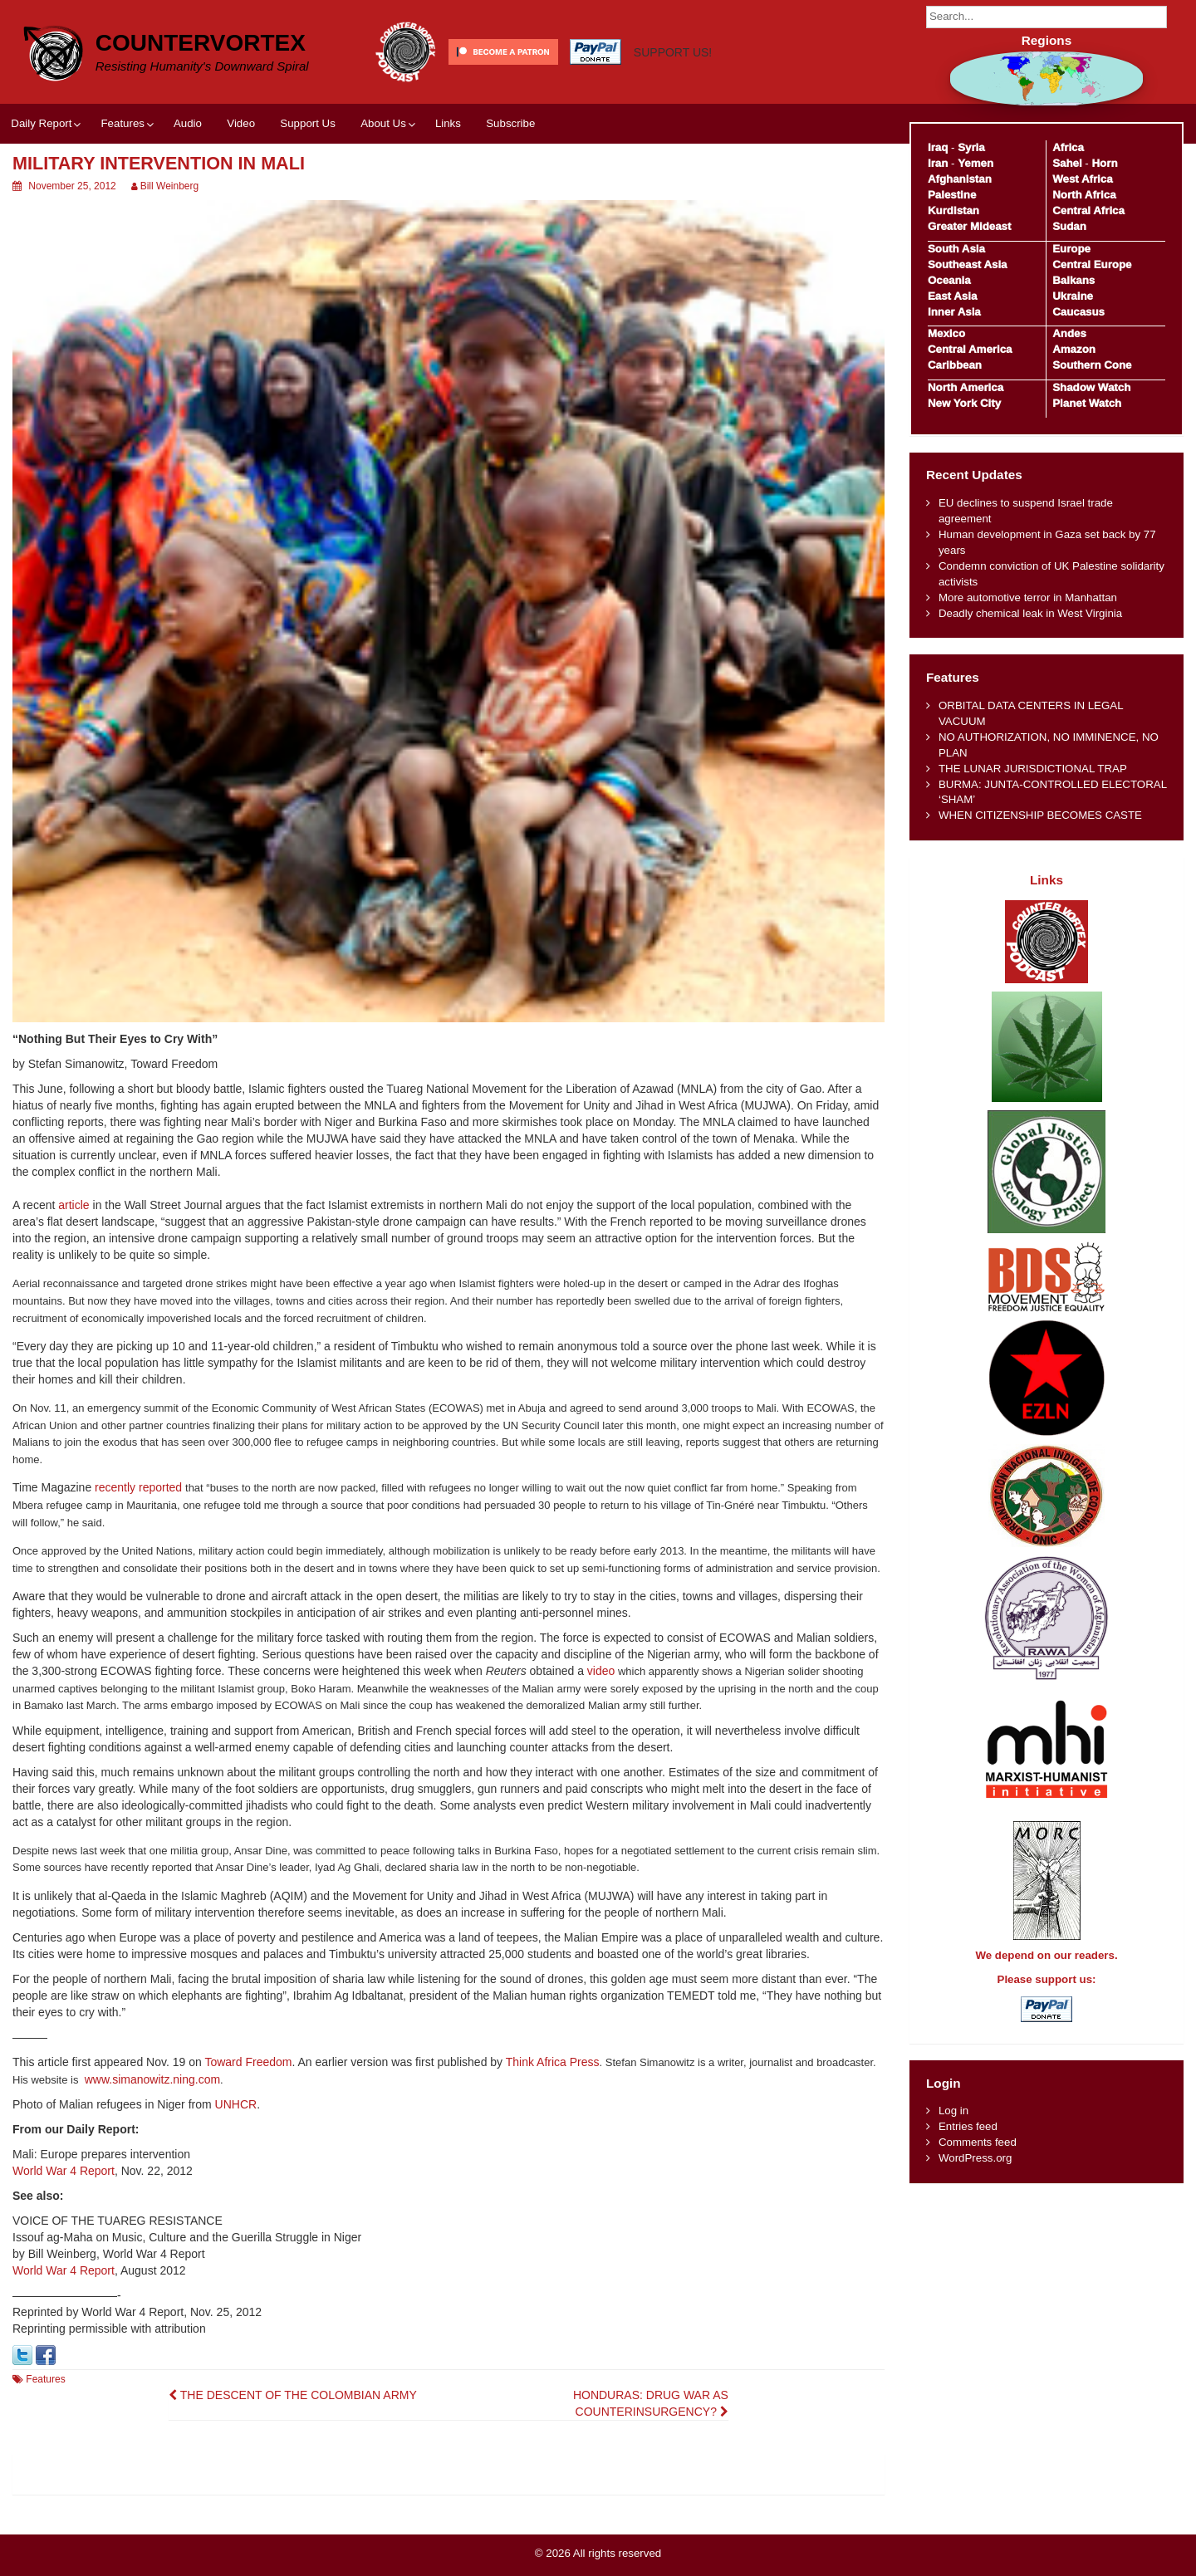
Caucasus (1078, 312)
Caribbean (955, 365)
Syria (971, 147)
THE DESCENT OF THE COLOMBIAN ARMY (293, 2395)
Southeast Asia (967, 264)
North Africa (1083, 195)
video (601, 1670)
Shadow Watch (1091, 387)
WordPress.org (975, 2158)
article (73, 1205)
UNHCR (236, 2104)
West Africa (1082, 179)
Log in (953, 2110)
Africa (1068, 147)
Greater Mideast (970, 226)
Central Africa (1088, 210)
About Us (383, 123)
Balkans (1073, 280)
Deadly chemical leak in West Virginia (1030, 613)
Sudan (1069, 226)
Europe (1071, 248)
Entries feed (968, 2126)
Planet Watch (1086, 403)
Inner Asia (954, 312)
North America (965, 387)
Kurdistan (953, 210)
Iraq (938, 147)
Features (122, 123)
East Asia (952, 296)
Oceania (949, 280)
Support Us (308, 123)
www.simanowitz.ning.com (152, 2079)
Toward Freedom (248, 2062)
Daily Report (41, 123)
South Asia (956, 248)
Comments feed (978, 2142)
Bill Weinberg (169, 186)
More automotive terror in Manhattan (1028, 597)
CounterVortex (201, 43)
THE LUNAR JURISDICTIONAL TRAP (1033, 768)
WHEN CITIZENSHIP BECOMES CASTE (1040, 815)
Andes (1069, 333)
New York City (964, 403)
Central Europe (1091, 264)
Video (241, 123)
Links (448, 123)
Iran (938, 163)
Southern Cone (1091, 365)
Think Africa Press (553, 2062)
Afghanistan (960, 179)
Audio (188, 123)
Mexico (946, 333)
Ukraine (1072, 296)
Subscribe (510, 123)
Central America (970, 349)
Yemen (975, 163)
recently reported (138, 1487)
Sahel (1066, 163)
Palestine (952, 195)
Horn (1105, 163)
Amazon (1074, 349)
